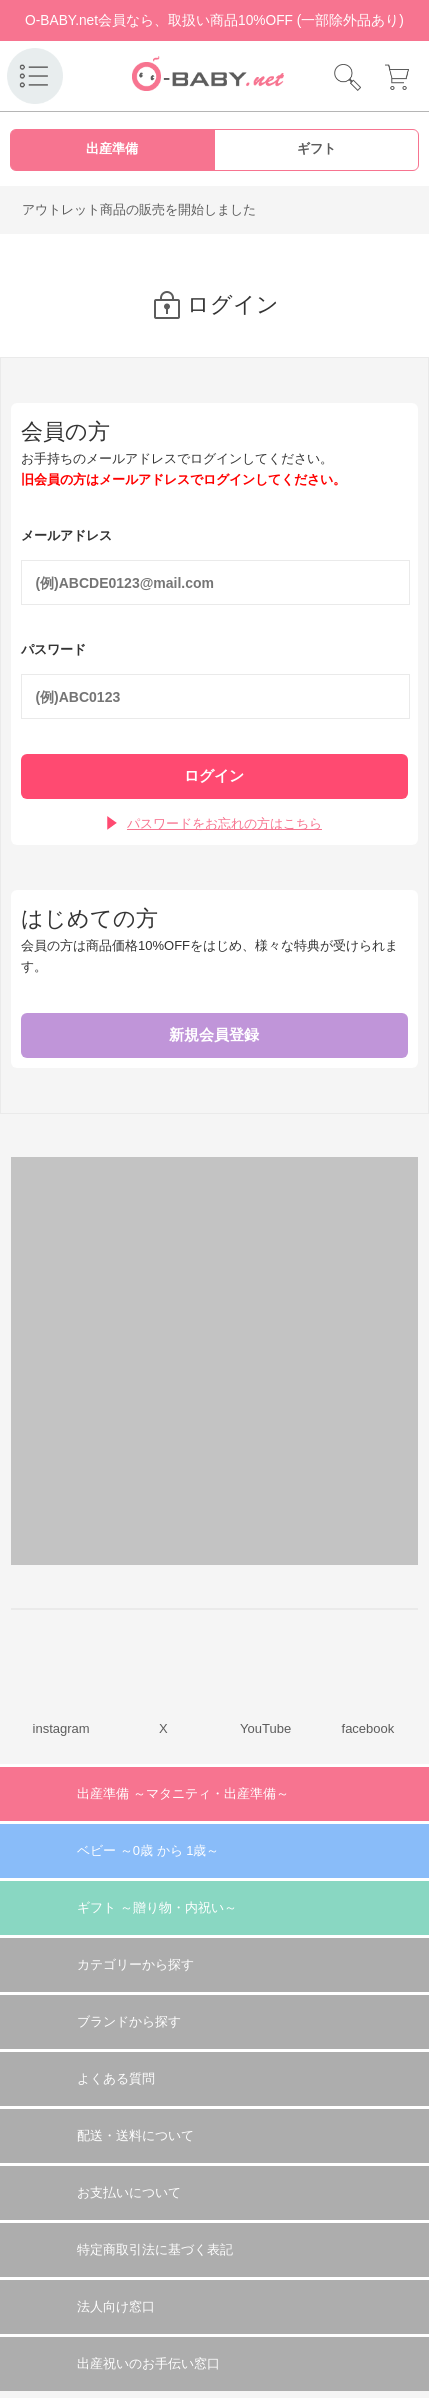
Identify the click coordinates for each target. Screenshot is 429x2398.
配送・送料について (135, 2135)
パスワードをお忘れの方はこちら (224, 823)
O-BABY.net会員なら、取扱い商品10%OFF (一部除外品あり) (214, 20)
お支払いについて (129, 2192)
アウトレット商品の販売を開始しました (139, 209)
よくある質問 (116, 2078)
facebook (368, 1728)
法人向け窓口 (116, 2306)
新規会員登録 (214, 1035)
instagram (61, 1728)
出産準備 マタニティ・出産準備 (183, 1793)
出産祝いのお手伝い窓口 (148, 2363)
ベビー (148, 1850)
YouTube (265, 1728)
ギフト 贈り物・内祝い (157, 1907)
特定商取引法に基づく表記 (155, 2249)
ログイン (214, 776)
